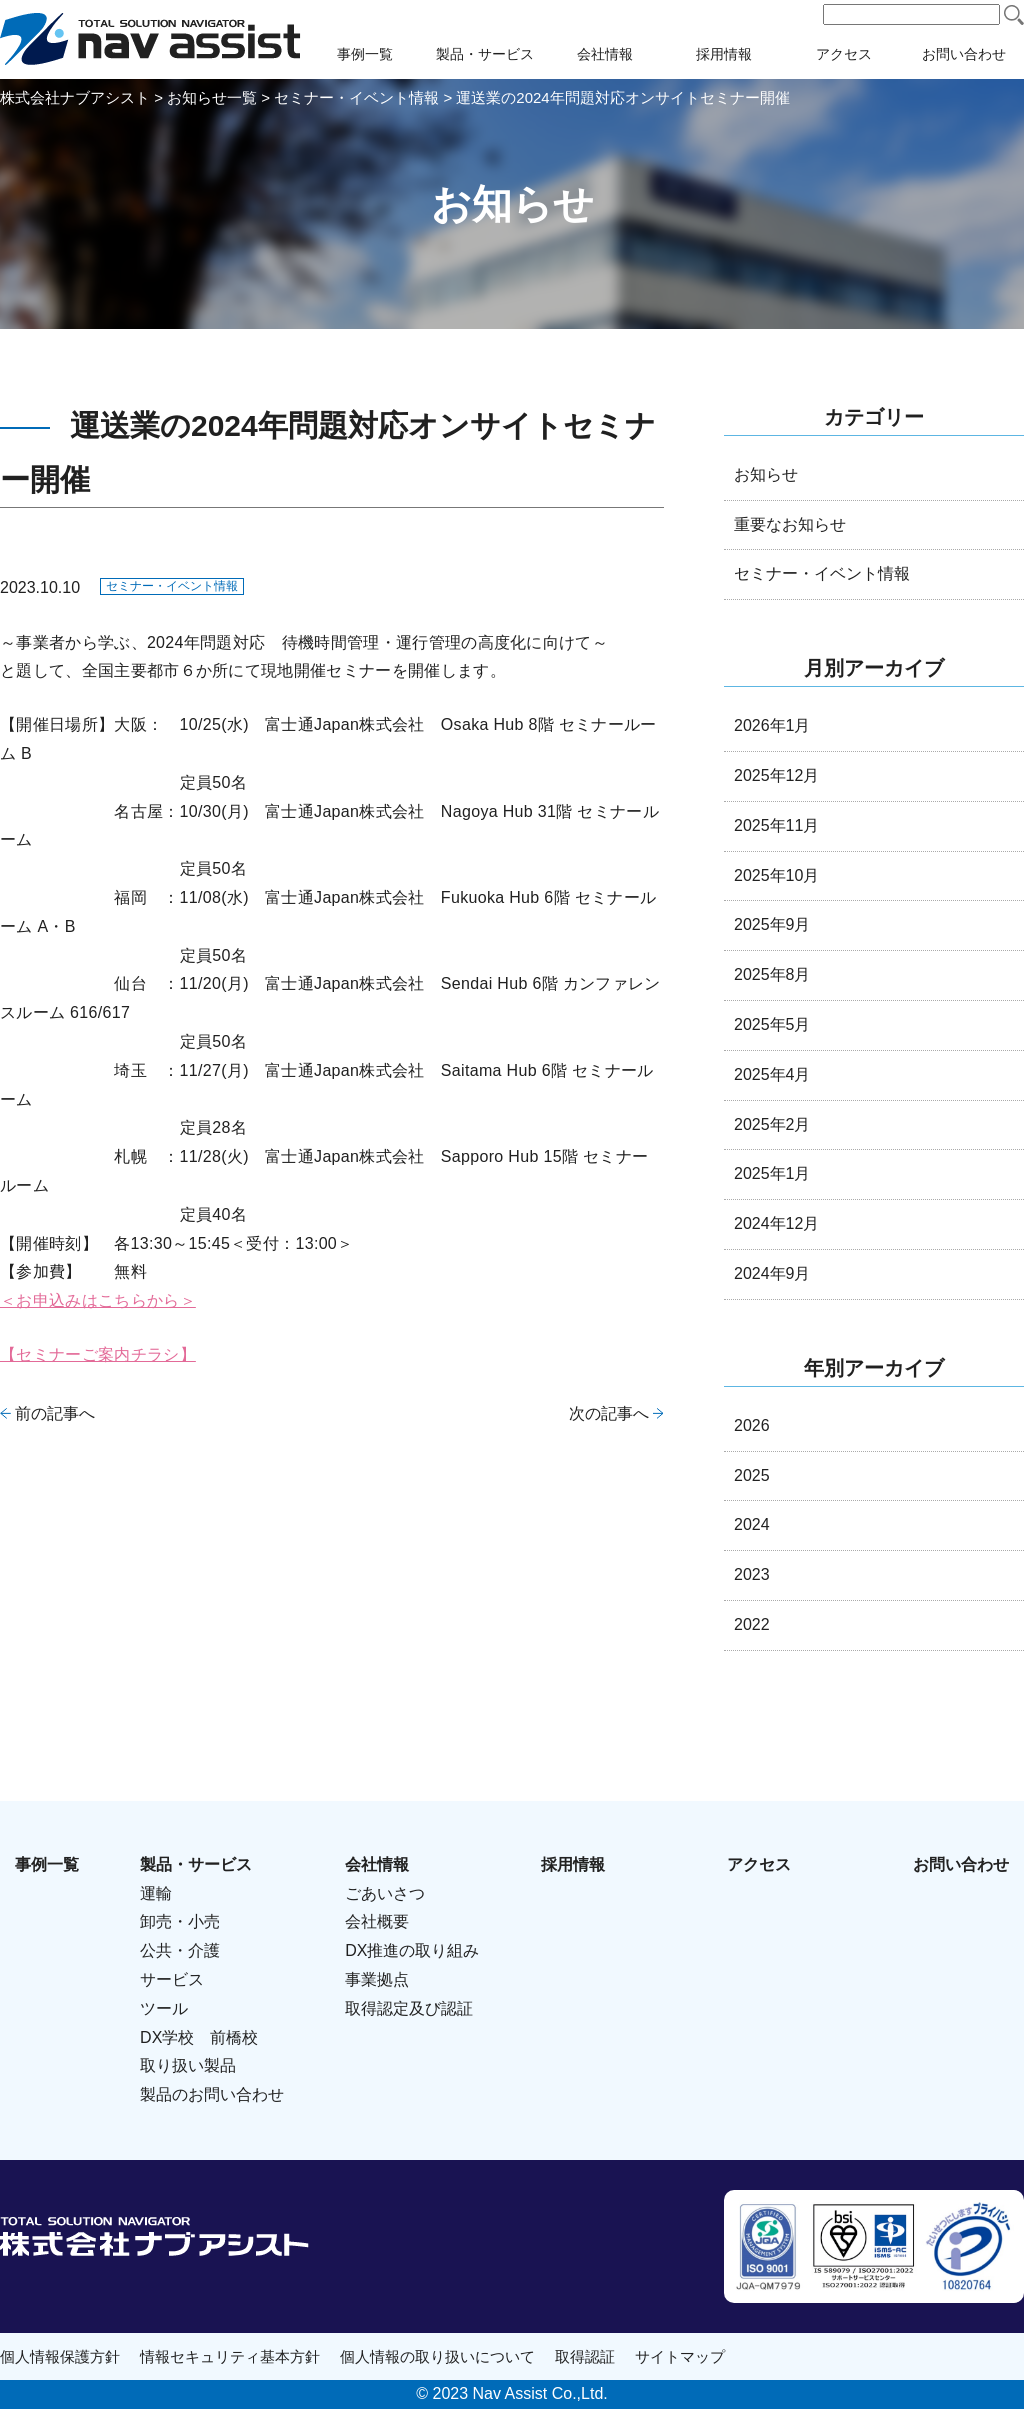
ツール (164, 2008)
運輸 (156, 1893)
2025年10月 (776, 875)
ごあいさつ (385, 1893)
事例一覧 (365, 54)
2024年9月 (772, 1273)
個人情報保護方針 (60, 2356)
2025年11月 (776, 825)
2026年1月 (772, 725)
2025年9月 (772, 924)
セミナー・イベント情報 (172, 586)
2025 (752, 1475)
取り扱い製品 (188, 2065)
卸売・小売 (180, 1921)
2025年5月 (772, 1024)
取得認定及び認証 (409, 2008)
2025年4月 (772, 1074)
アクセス (844, 54)
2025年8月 (772, 974)
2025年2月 (772, 1124)
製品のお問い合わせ (212, 2094)
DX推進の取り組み (412, 1950)
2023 (752, 1574)
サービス (172, 1979)
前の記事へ (55, 1413)
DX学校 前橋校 (199, 2037)
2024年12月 (776, 1223)
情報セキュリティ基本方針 (230, 2356)
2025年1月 (772, 1173)
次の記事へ (609, 1413)
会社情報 (605, 54)
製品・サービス (485, 54)
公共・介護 (180, 1950)
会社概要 (377, 1921)
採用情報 (724, 54)
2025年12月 (776, 775)
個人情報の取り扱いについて (437, 2356)
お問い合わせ (964, 54)
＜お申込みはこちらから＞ (98, 1300)
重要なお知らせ (790, 524)
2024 (752, 1524)
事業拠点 (377, 1979)
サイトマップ (680, 2356)
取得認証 (585, 2356)
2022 (752, 1624)
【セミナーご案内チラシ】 (98, 1354)
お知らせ (766, 474)
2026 (752, 1425)
